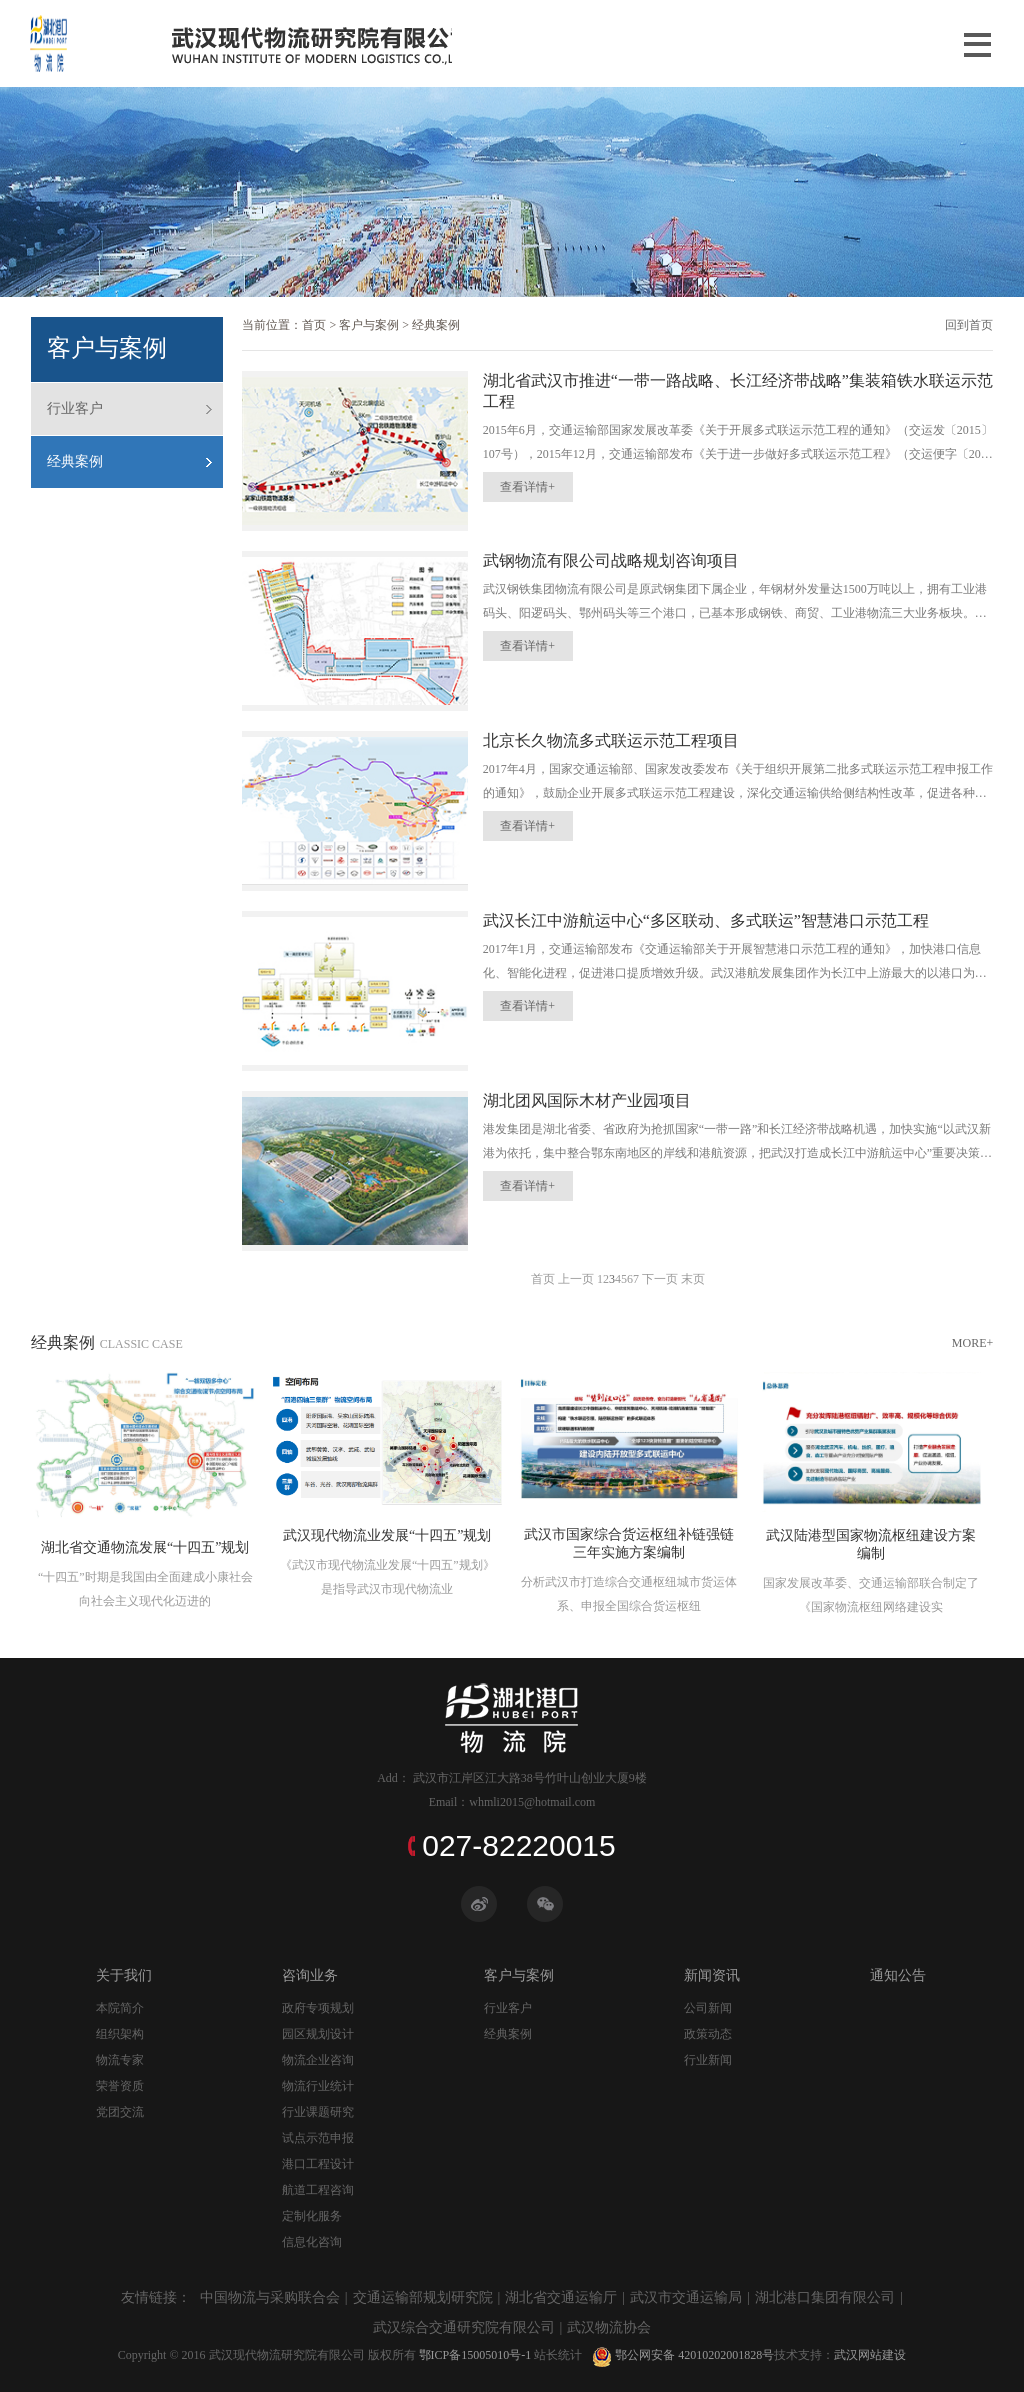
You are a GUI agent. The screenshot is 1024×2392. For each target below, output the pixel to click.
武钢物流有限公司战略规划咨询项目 (611, 560)
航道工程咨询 (318, 2190)
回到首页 (969, 325)
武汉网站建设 (870, 2355)
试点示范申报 (318, 2138)
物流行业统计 (318, 2086)
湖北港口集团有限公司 (825, 2297)
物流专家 (120, 2060)
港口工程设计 (318, 2164)
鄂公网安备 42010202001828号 (678, 2355)
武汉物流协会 (609, 2327)
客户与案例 (369, 325)
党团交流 (120, 2112)
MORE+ (972, 1343)
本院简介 (120, 2008)
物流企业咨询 (318, 2060)
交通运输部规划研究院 (423, 2297)
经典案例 (75, 461)
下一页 (660, 1279)
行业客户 (75, 408)
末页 (693, 1279)
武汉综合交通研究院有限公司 (464, 2327)
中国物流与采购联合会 (270, 2297)
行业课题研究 (318, 2112)
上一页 (576, 1279)
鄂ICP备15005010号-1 (474, 2355)
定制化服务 (312, 2216)
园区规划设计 (318, 2034)
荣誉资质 (120, 2086)
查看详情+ (527, 487)
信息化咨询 (312, 2242)
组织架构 (120, 2034)
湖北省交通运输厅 (561, 2297)
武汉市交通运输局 (686, 2297)
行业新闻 (708, 2060)
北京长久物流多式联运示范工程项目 (611, 740)
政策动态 (708, 2034)
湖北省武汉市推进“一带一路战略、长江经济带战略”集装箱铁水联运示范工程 (738, 391)
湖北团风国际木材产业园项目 (587, 1100)
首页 (314, 325)
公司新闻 (708, 2008)
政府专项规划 (318, 2008)
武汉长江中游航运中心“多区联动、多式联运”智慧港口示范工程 (706, 920)
